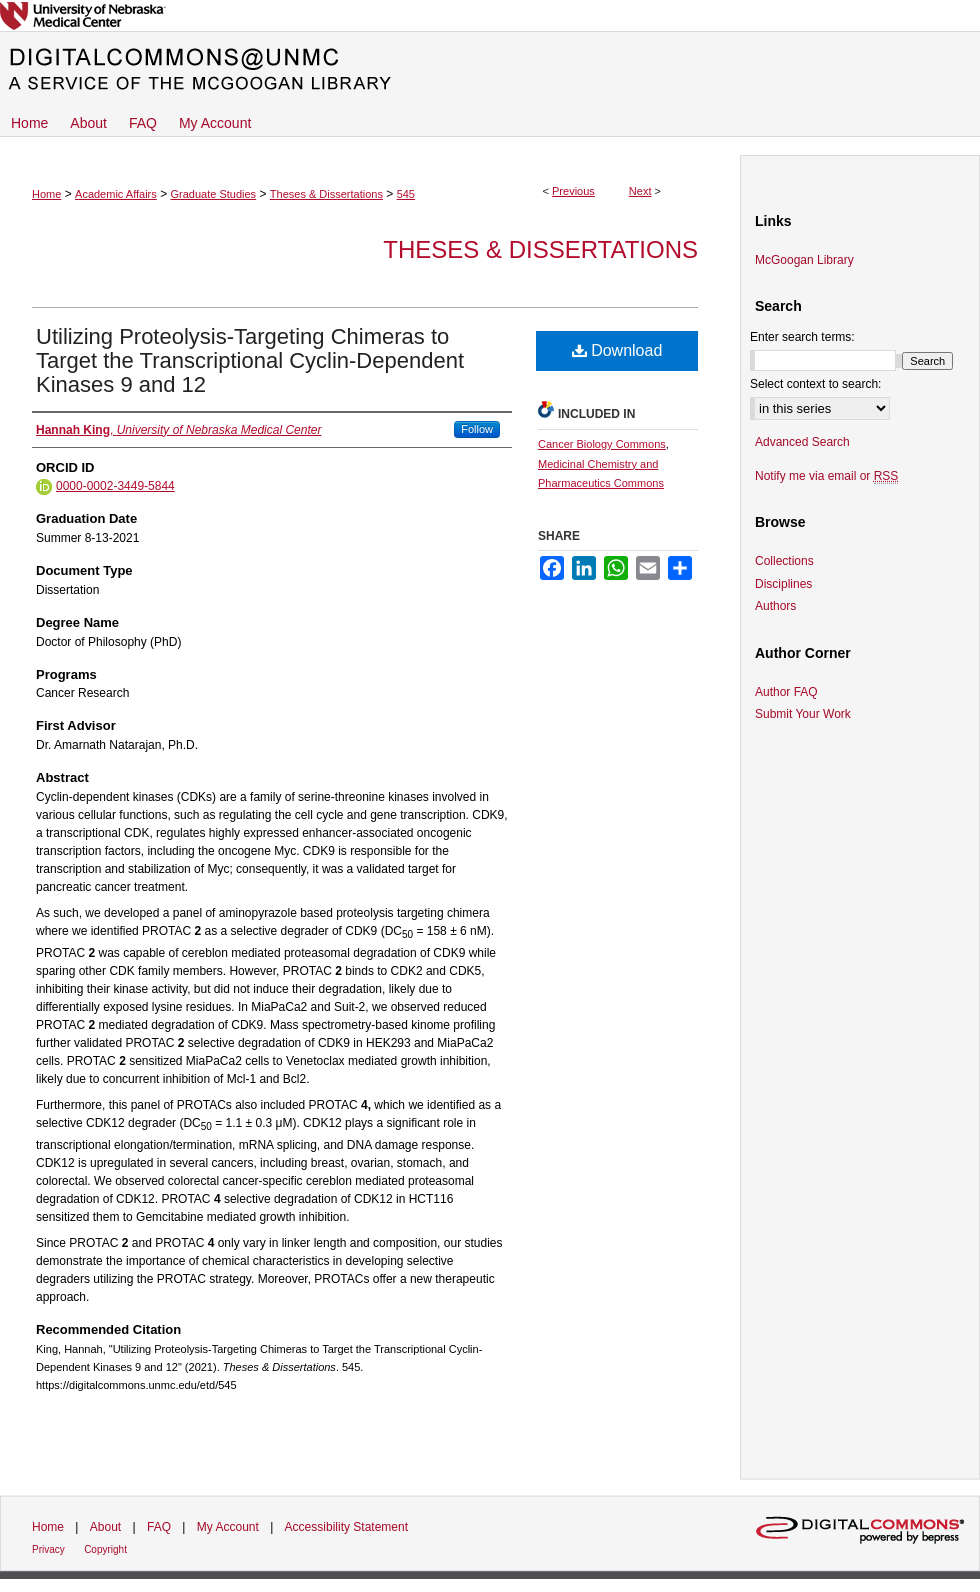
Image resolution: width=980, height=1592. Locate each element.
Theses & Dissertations (326, 194)
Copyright (105, 1549)
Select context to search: (815, 384)
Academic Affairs (116, 194)
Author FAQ (786, 692)
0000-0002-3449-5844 (115, 486)
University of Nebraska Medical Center (490, 15)
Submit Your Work (803, 714)
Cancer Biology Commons (602, 444)
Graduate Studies (213, 194)
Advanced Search (802, 442)
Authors (775, 606)
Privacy (48, 1549)
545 (406, 194)
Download (617, 350)
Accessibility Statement (346, 1527)
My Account (228, 1527)
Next (640, 191)
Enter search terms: (802, 337)
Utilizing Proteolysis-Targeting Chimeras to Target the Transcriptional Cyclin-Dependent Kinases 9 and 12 (250, 360)
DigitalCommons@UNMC (490, 70)
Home (46, 194)
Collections (784, 561)
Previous (573, 191)
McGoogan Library (804, 260)
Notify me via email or (826, 476)
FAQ (159, 1527)
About (105, 1527)
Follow (477, 429)
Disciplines (783, 584)
